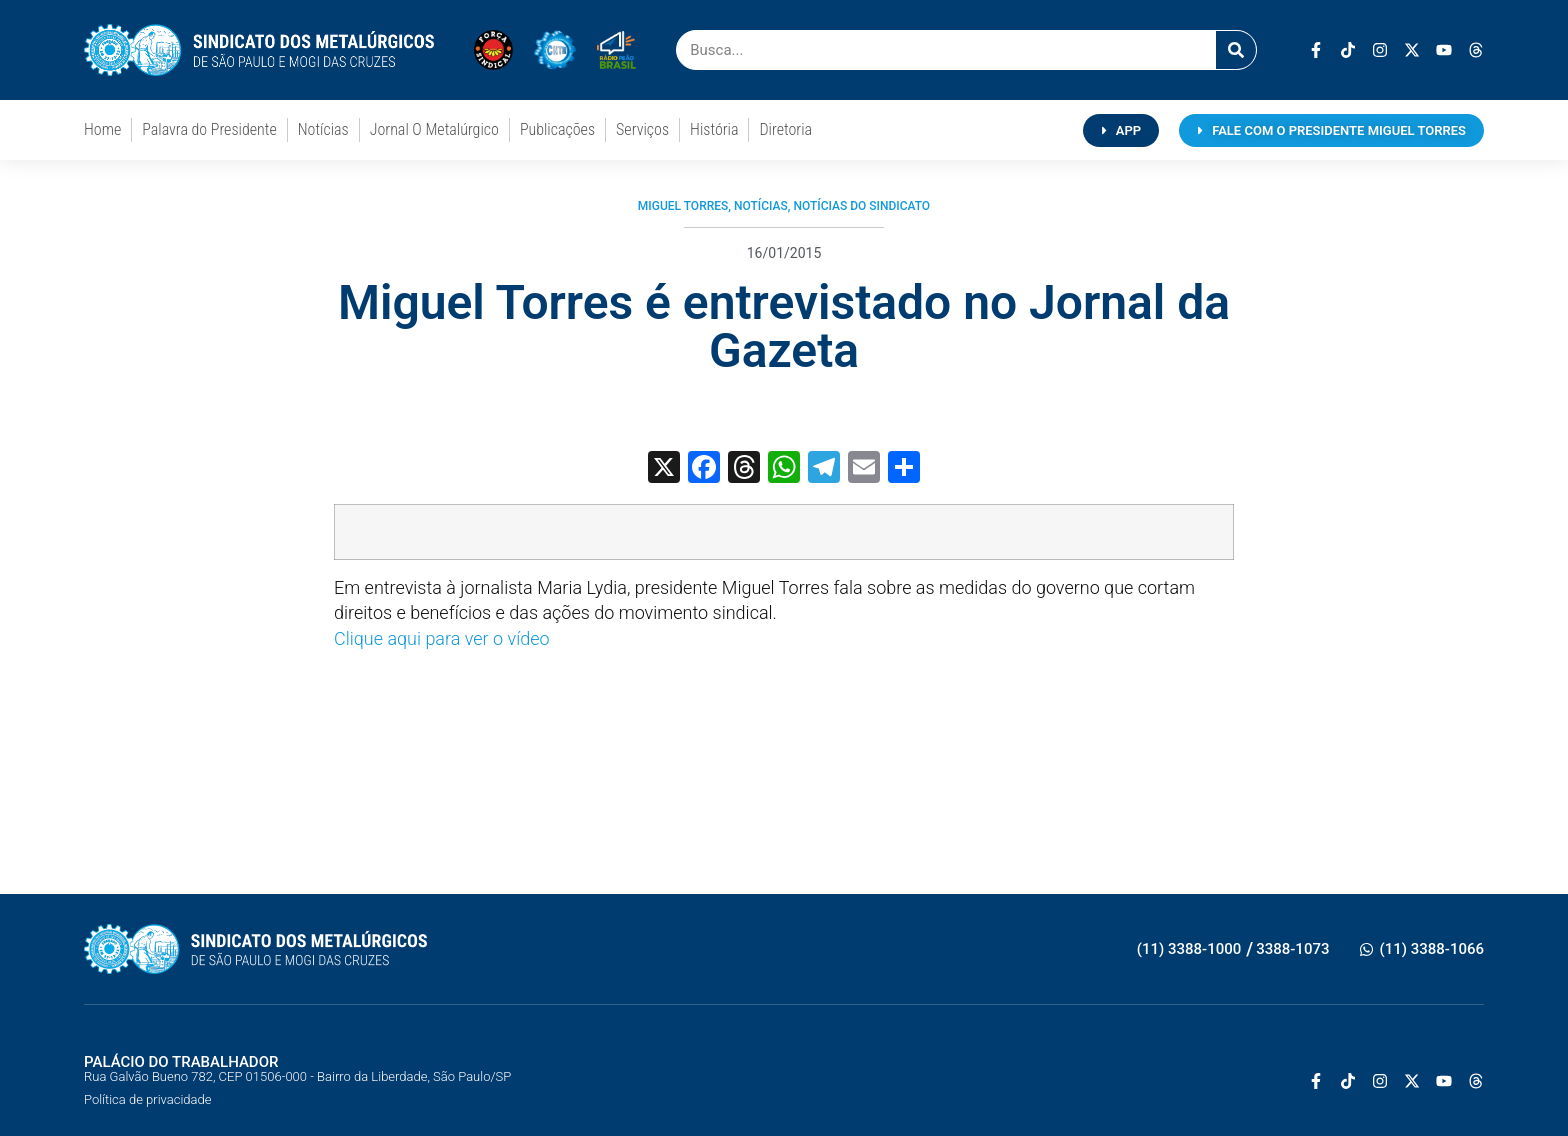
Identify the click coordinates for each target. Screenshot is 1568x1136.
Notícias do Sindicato (861, 206)
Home (102, 129)
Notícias (323, 129)
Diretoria (785, 129)
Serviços (642, 129)
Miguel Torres (683, 206)
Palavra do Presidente (209, 129)
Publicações (557, 129)
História (714, 129)
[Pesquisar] (1236, 50)
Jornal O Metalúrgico (434, 129)
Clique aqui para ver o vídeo (442, 638)
